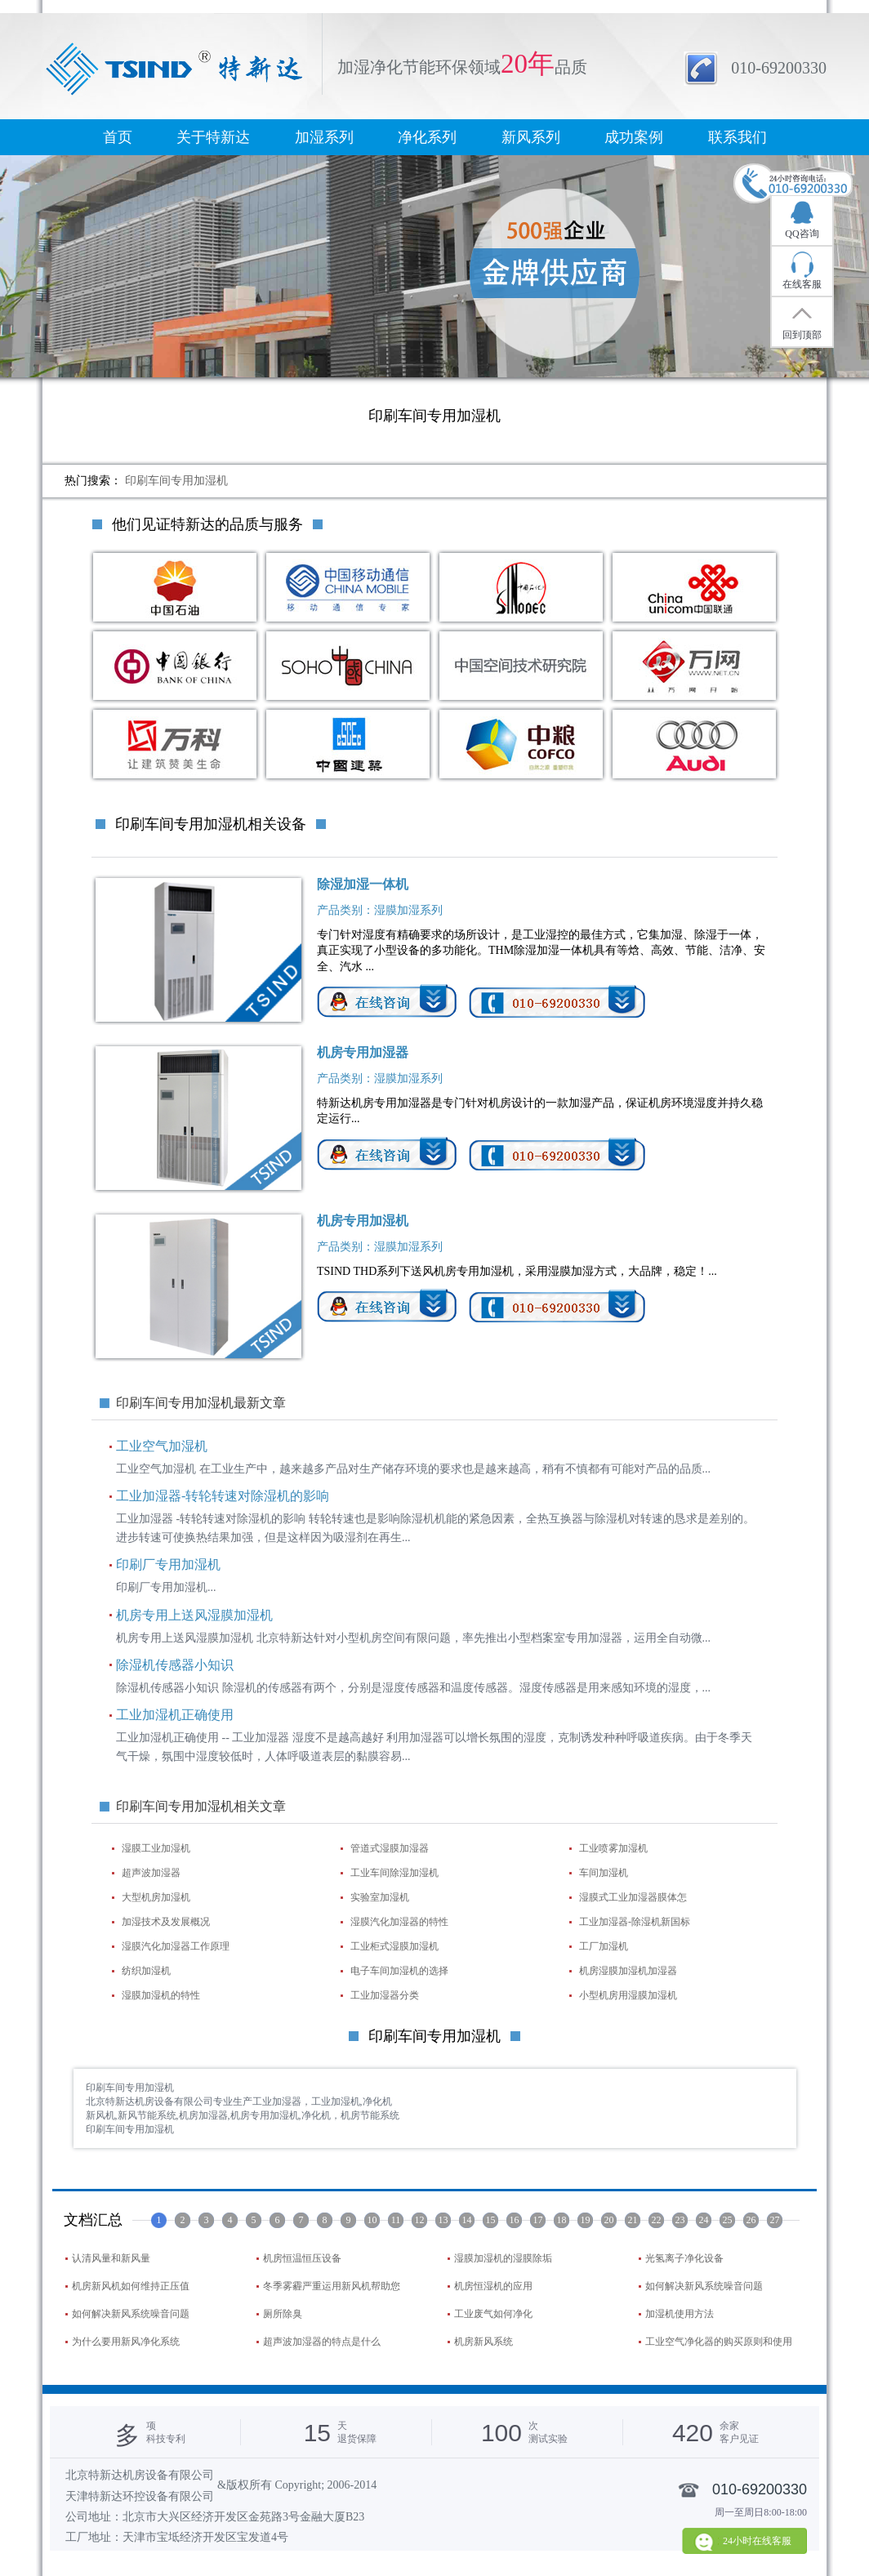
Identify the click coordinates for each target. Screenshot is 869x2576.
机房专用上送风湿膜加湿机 (194, 1615)
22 (657, 2220)
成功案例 (633, 137)
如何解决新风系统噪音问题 (704, 2286)
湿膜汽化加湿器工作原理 (176, 1946)
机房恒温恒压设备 (302, 2258)
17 (538, 2220)
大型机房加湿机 (156, 1897)
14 (467, 2220)
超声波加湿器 (151, 1873)
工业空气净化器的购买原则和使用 (718, 2341)
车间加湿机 (603, 1873)
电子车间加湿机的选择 (399, 1971)
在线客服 (802, 284)
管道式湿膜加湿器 (389, 1848)
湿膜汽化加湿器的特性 (399, 1922)
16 (514, 2220)
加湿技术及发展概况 (166, 1922)
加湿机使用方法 (679, 2314)
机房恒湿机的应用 (493, 2286)
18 (562, 2220)
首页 (117, 137)
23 (680, 2220)
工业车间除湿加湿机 (394, 1873)
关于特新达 (213, 137)
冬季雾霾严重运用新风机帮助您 (331, 2286)
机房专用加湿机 (362, 1221)
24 (704, 2220)
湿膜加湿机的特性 (161, 1995)
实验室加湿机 (379, 1897)
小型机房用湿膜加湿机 (628, 1995)
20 (609, 2220)
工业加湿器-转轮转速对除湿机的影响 (222, 1496)
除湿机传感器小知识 (175, 1665)
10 (372, 2220)
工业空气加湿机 (161, 1446)
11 (396, 2220)
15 (491, 2220)
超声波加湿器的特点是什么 (322, 2341)
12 (420, 2220)
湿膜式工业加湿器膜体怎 (633, 1897)
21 (633, 2220)
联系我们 (737, 137)
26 (751, 2220)
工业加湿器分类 (384, 1995)
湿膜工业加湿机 (156, 1848)
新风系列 (530, 137)
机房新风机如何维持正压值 (130, 2286)
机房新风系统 (483, 2341)
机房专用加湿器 (362, 1052)
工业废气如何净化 (493, 2314)
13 (443, 2220)
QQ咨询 (801, 233)
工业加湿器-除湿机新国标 (634, 1922)
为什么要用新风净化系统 (126, 2341)
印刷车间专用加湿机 (176, 481)
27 (775, 2220)
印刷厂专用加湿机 (168, 1564)
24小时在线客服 (757, 2541)
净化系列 (427, 137)
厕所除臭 (282, 2314)
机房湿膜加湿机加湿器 (628, 1971)
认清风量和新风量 (111, 2258)
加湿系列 (324, 137)
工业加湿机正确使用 (175, 1715)
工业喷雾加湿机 (613, 1848)
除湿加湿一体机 (362, 884)
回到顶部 (802, 335)
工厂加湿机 (603, 1946)
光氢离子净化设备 (684, 2258)
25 (728, 2220)
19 (585, 2220)
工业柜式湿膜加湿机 (394, 1946)
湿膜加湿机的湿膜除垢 (503, 2258)
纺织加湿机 (146, 1971)
